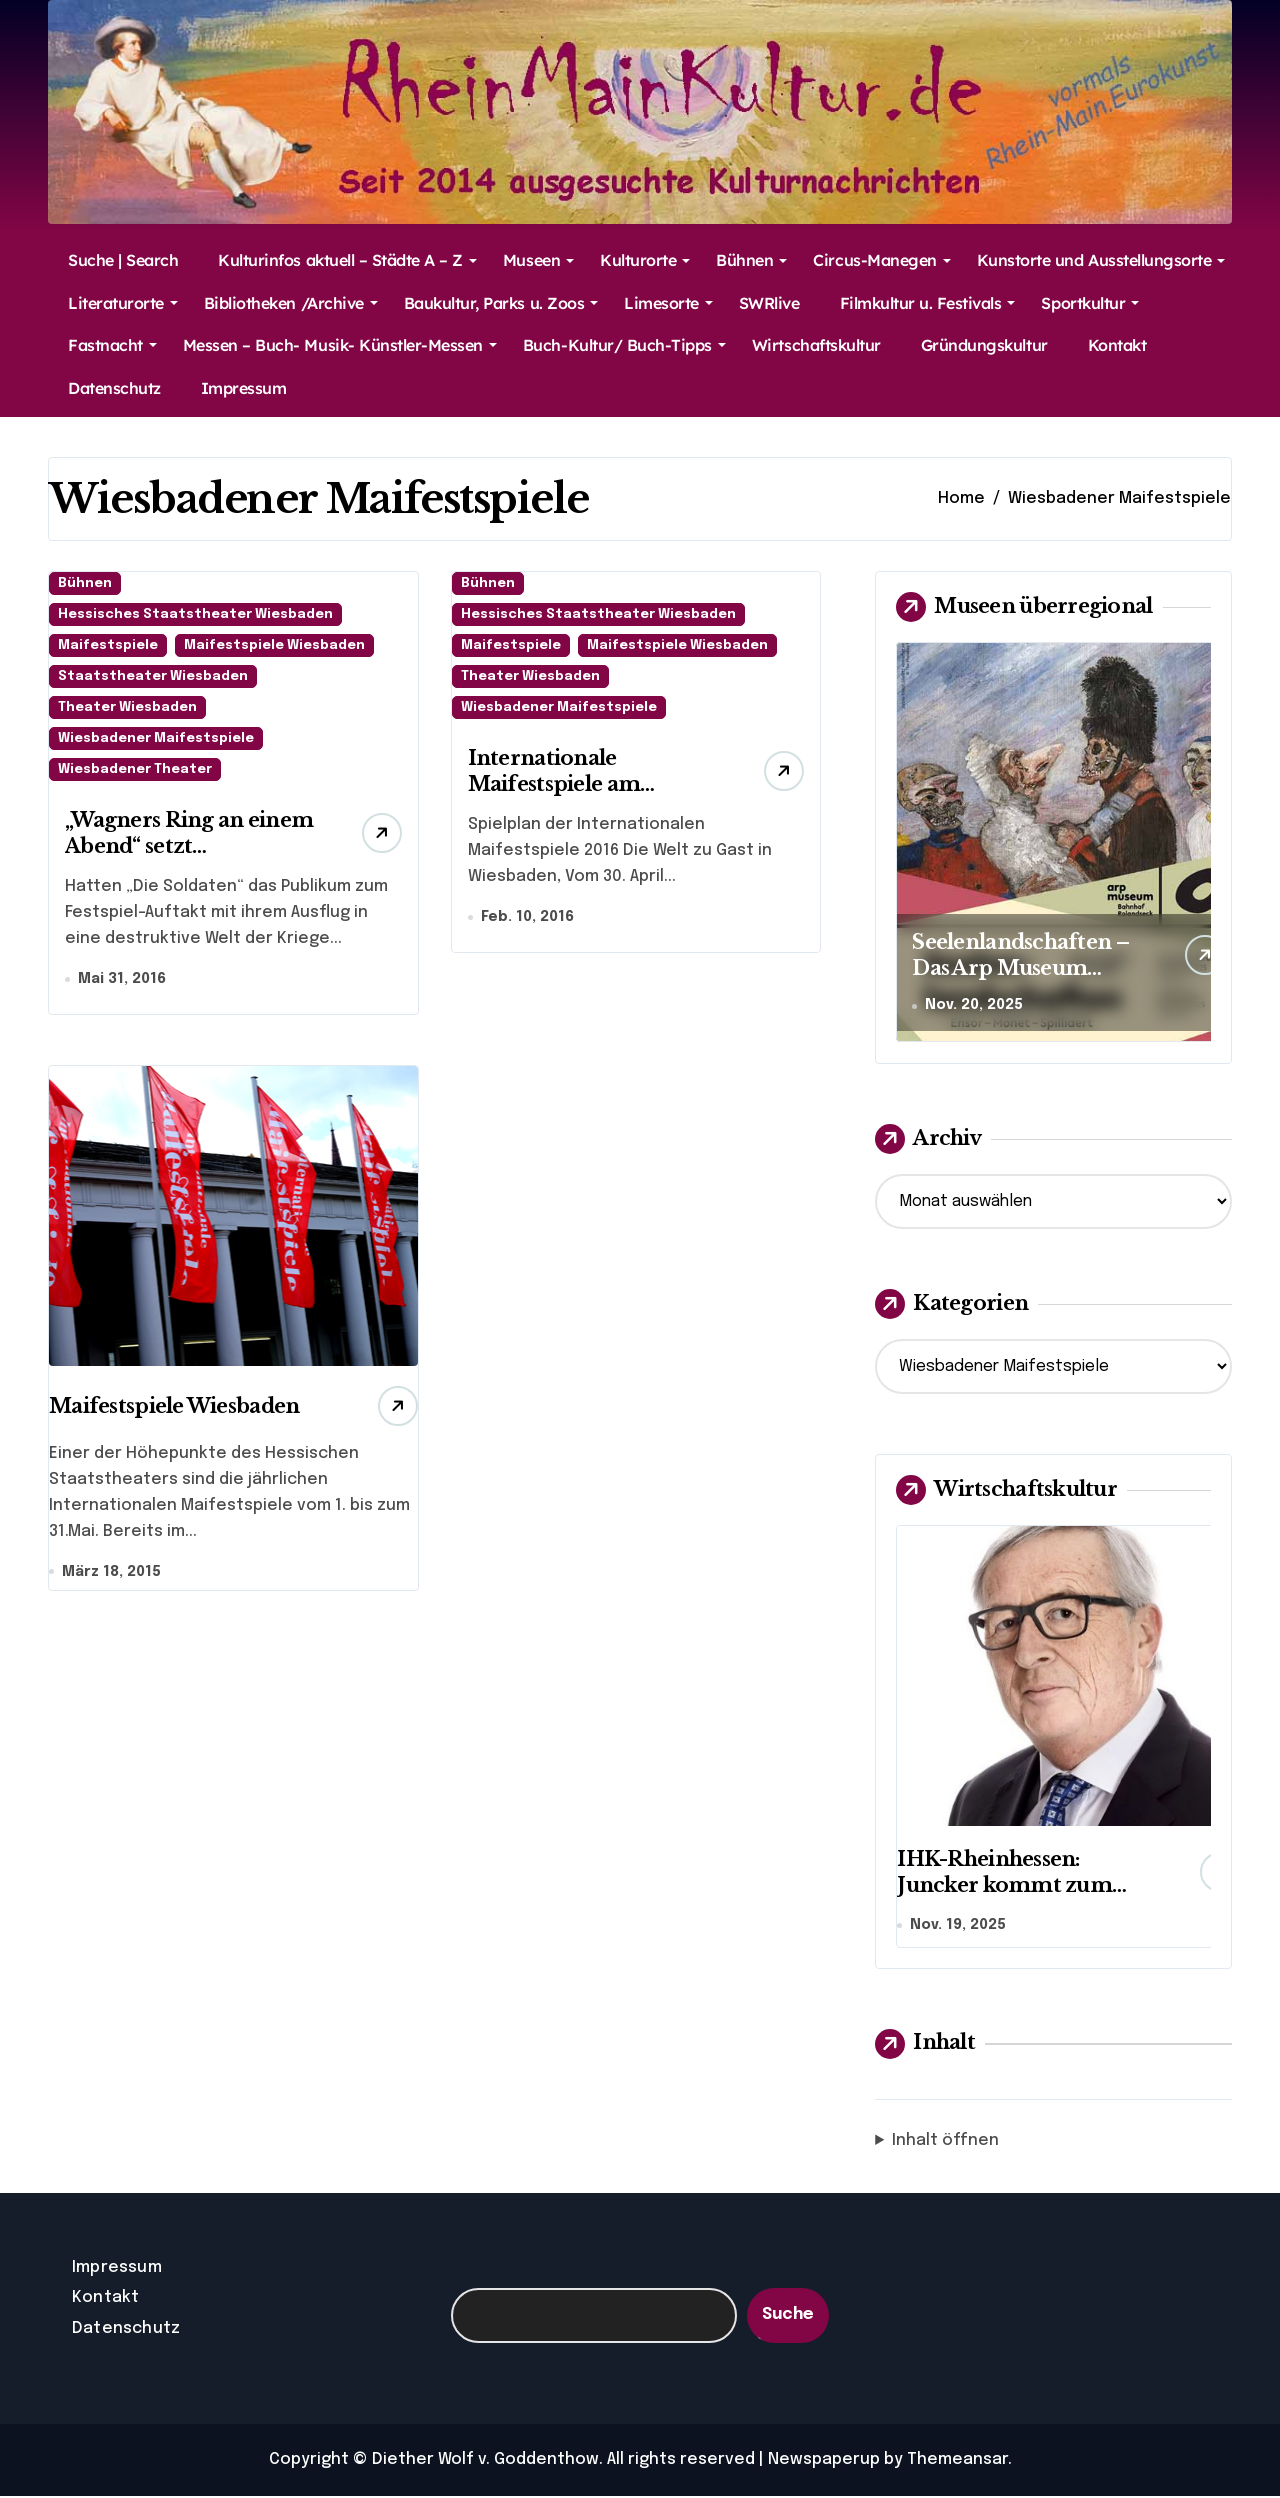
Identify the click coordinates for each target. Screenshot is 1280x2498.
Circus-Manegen (881, 260)
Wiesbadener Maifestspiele (156, 738)
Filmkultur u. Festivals (928, 303)
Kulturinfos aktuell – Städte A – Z (347, 260)
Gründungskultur (984, 345)
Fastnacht (112, 345)
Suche (788, 2317)
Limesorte (668, 303)
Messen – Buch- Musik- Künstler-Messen (340, 345)
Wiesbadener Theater (135, 769)
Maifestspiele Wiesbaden (274, 645)
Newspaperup (824, 2461)
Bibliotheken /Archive (291, 303)
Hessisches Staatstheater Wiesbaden (195, 614)
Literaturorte (123, 303)
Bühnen (751, 260)
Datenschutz (114, 388)
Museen (538, 260)
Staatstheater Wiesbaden (153, 676)
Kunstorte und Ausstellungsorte (1101, 260)
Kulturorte (645, 260)
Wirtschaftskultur (816, 345)
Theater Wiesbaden (127, 707)
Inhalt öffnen (945, 2143)
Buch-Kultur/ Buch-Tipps (624, 345)
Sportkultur (1090, 303)
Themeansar (957, 2461)
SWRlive (769, 303)
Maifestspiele (108, 645)
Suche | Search (123, 260)
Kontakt (1117, 345)
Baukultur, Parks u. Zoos (501, 303)
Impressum (244, 388)
